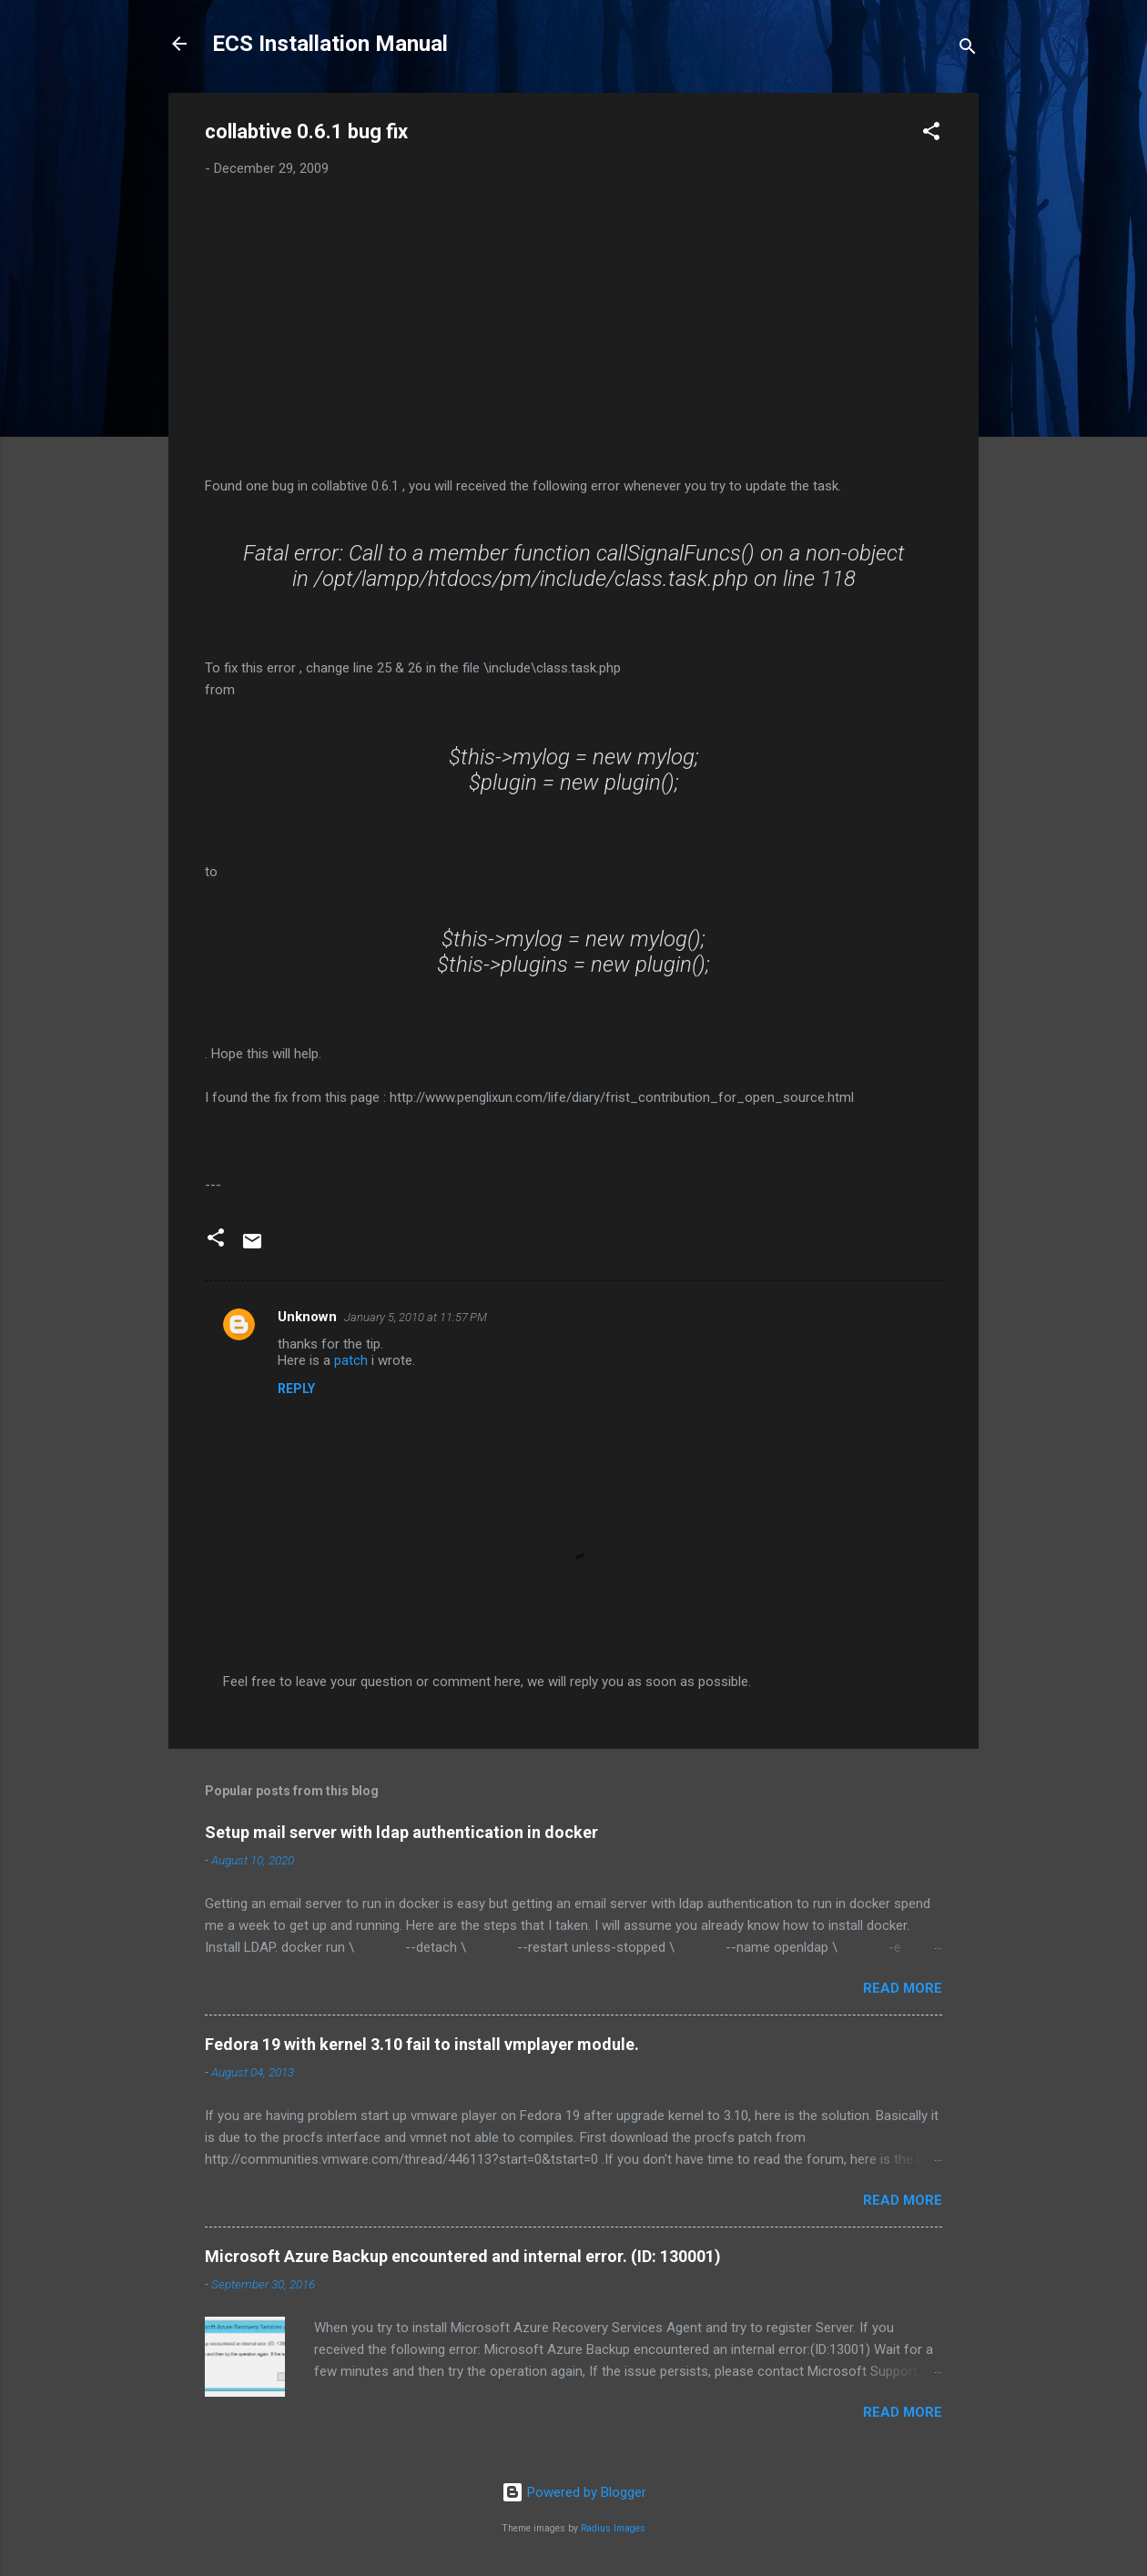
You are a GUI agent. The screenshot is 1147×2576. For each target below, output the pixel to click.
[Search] (968, 49)
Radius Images (613, 2528)
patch (351, 1360)
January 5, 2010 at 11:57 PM (415, 1317)
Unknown (307, 1316)
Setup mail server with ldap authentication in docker (401, 1832)
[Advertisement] (573, 327)
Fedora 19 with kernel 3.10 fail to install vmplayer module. (422, 2044)
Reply (296, 1388)
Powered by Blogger (574, 2492)
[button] (931, 134)
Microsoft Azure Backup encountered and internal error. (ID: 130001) (463, 2256)
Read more (902, 1988)
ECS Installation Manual (330, 43)
